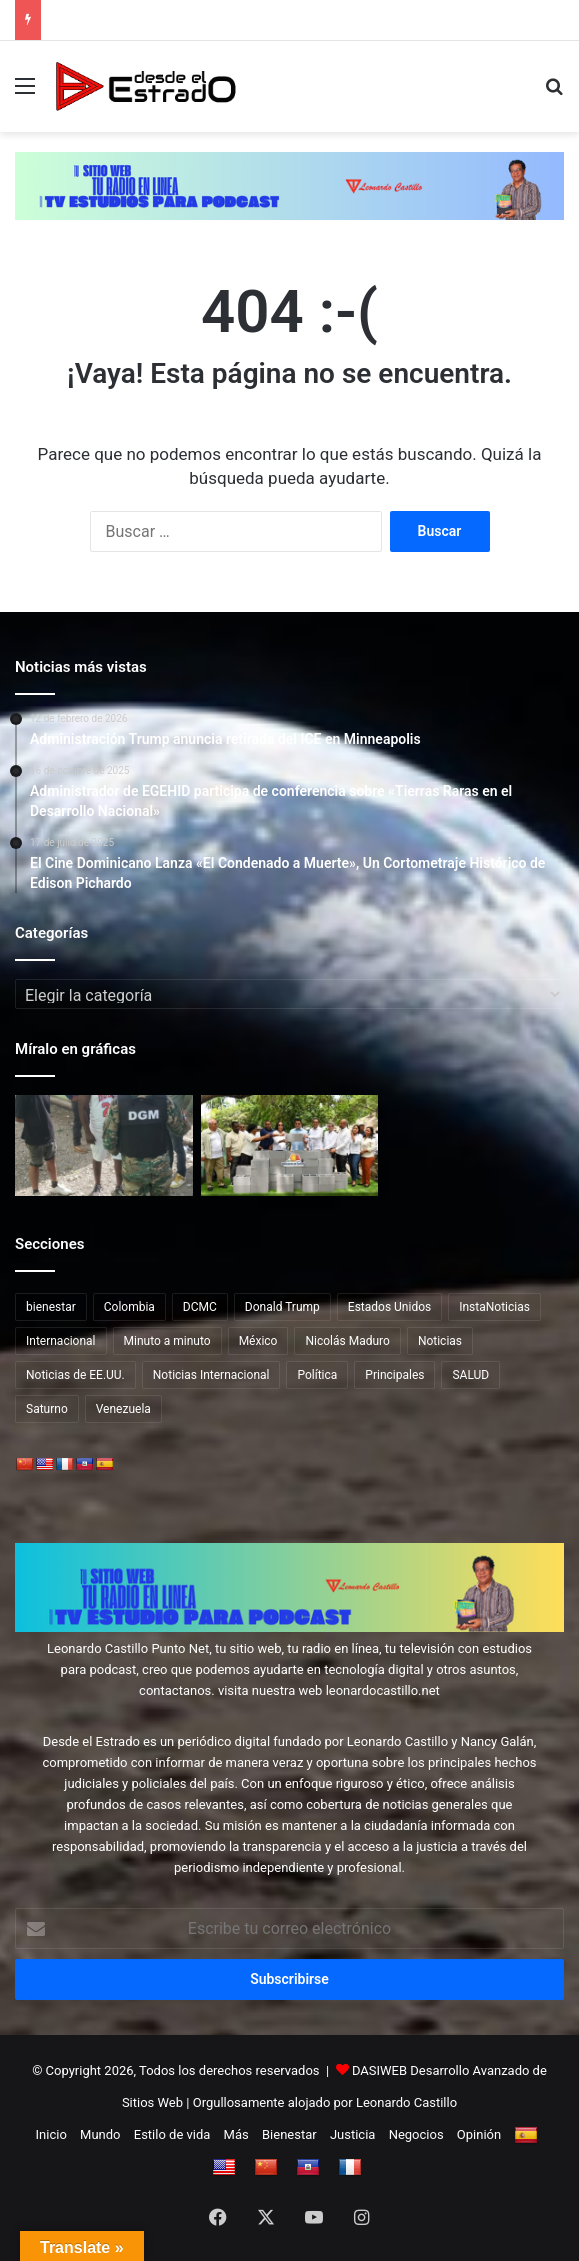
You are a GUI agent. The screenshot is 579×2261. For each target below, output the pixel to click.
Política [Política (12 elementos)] (317, 1375)
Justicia (353, 2134)
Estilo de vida (172, 2134)
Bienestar (289, 2134)
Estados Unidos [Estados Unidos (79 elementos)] (389, 1307)
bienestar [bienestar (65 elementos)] (51, 1307)
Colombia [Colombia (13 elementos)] (129, 1307)
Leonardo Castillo (406, 2102)
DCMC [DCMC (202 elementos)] (200, 1307)
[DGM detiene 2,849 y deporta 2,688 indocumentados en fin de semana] (104, 1145)
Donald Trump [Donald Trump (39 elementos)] (282, 1307)
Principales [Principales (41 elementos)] (394, 1375)
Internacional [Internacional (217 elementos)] (61, 1341)
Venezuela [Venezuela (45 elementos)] (123, 1409)
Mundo (100, 2134)
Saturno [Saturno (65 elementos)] (47, 1409)
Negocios (416, 2134)
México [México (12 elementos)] (258, 1341)
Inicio (51, 2134)
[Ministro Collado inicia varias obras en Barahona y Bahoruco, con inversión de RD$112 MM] (290, 1145)
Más (236, 2134)
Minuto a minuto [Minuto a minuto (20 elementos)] (167, 1341)
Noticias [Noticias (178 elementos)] (440, 1341)
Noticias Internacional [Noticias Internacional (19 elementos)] (211, 1375)
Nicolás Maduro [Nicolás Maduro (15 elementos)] (347, 1341)
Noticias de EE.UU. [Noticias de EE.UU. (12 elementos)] (75, 1375)
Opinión (479, 2134)
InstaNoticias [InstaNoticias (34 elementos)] (494, 1307)
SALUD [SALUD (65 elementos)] (470, 1375)
